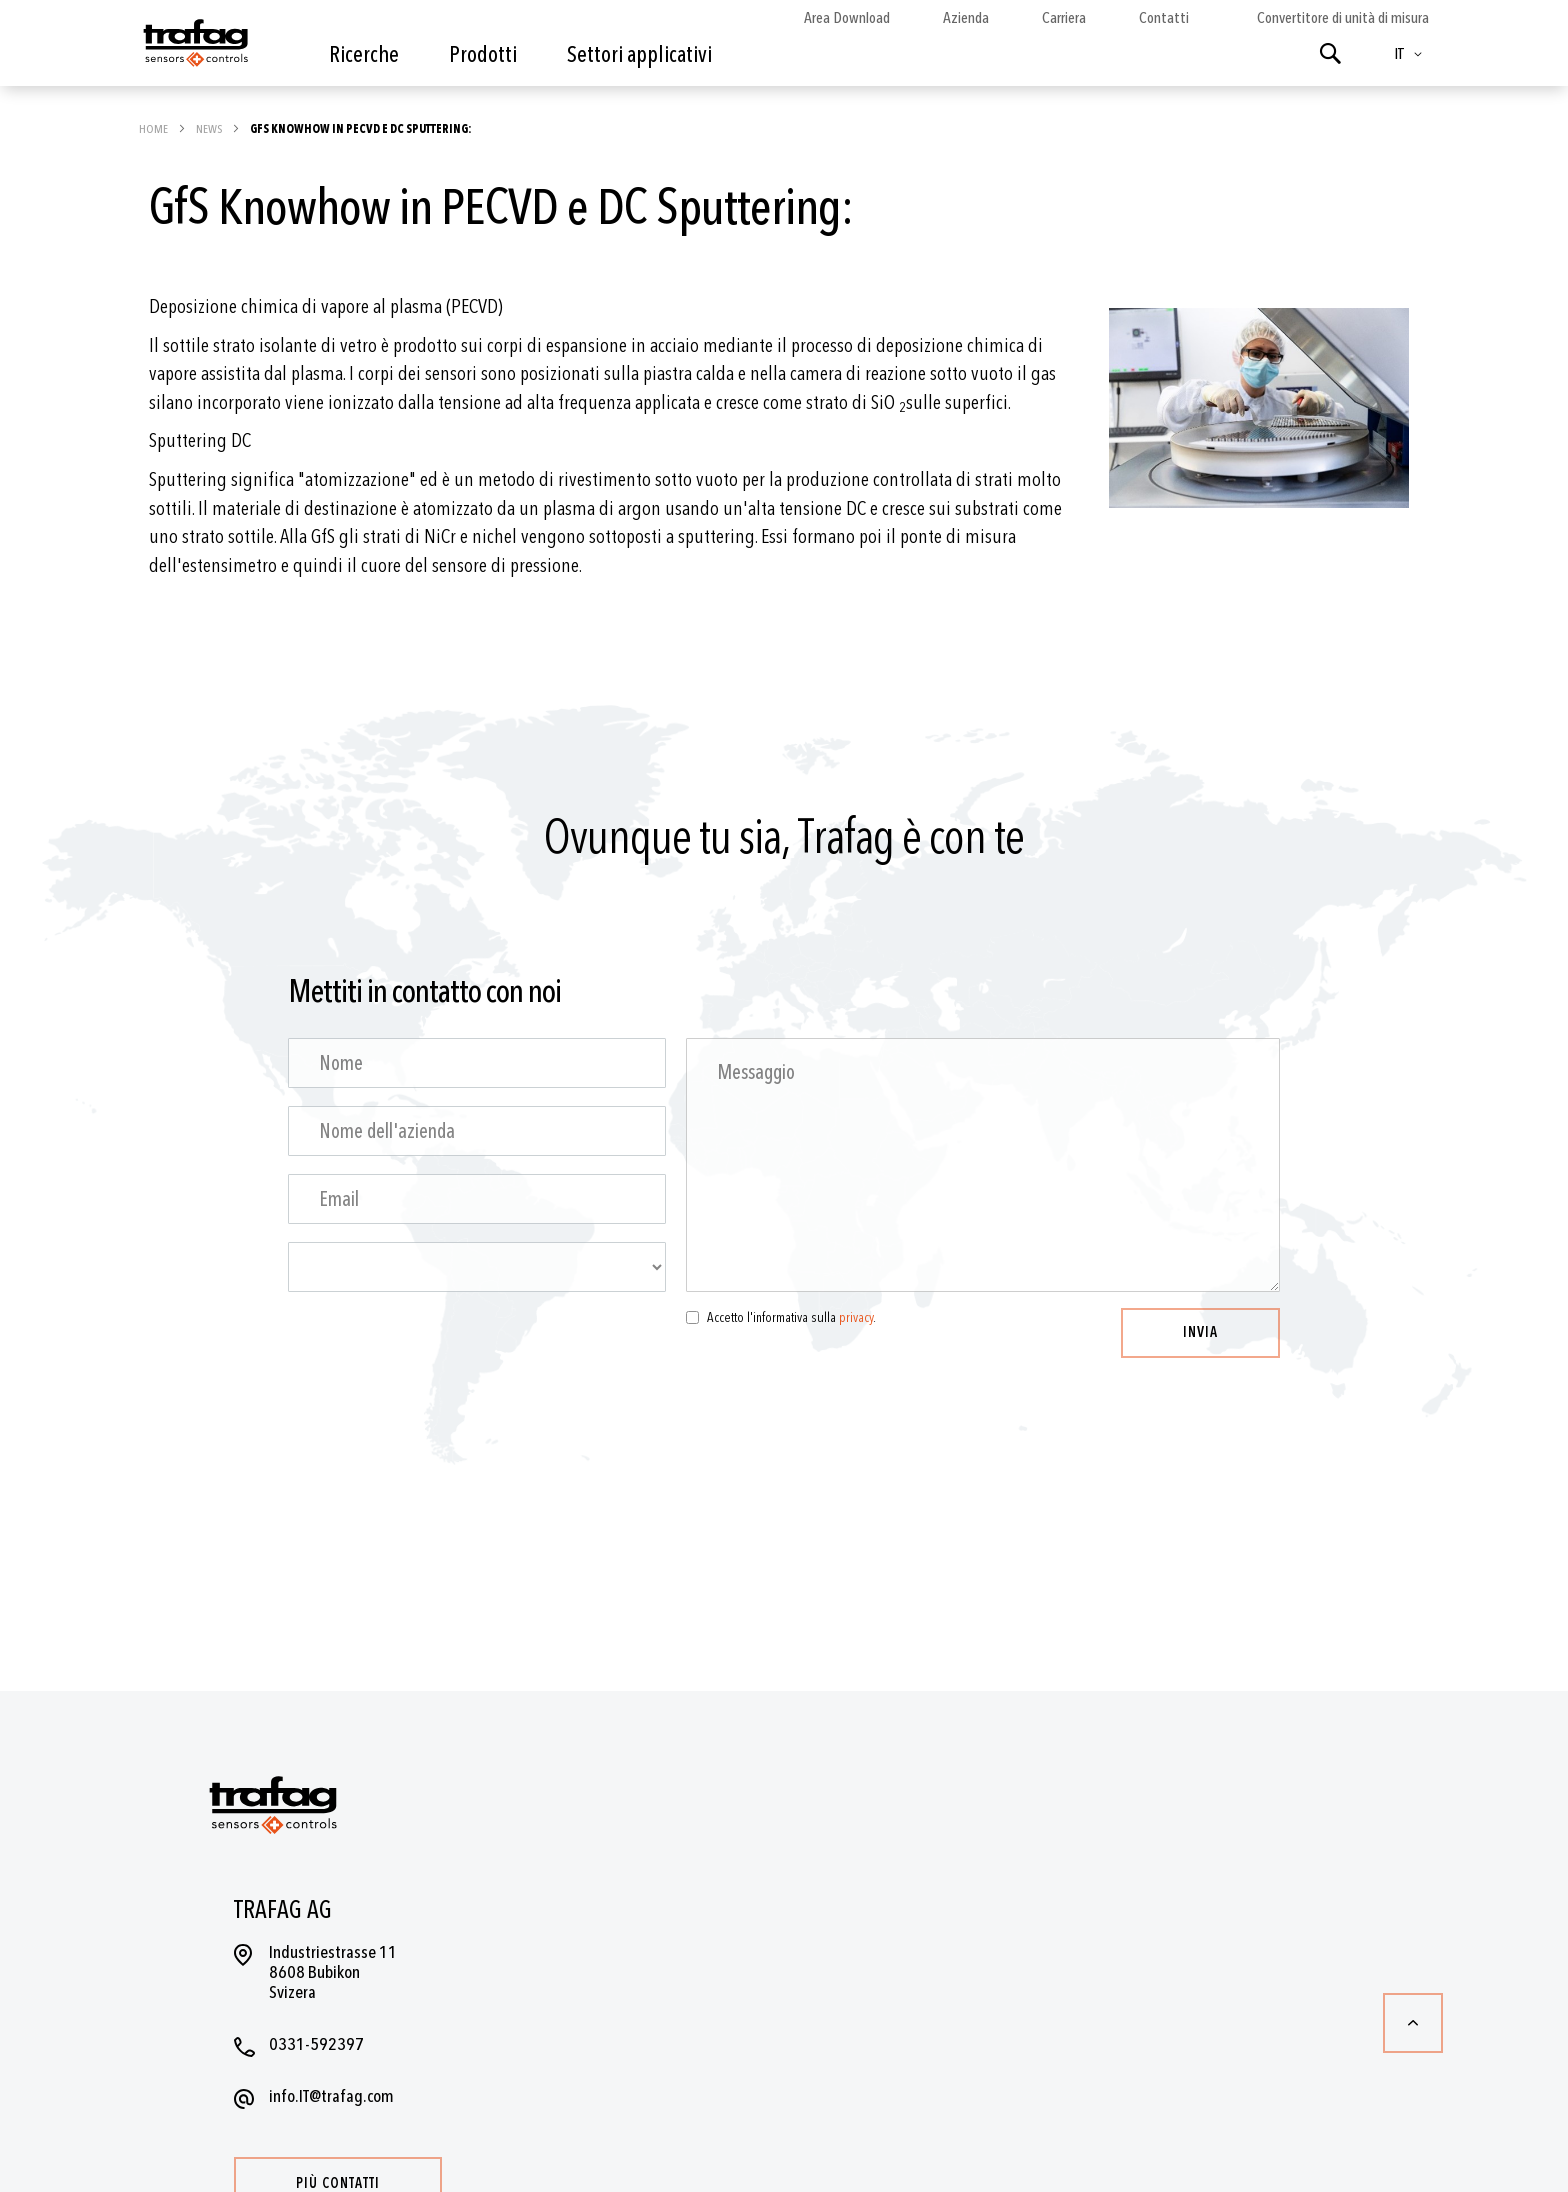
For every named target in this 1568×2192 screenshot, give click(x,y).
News (210, 129)
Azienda (966, 18)
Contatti (1164, 18)
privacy (856, 1317)
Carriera (1064, 18)
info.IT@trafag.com (331, 2096)
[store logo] (194, 48)
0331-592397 (316, 2044)
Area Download (847, 18)
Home (154, 129)
